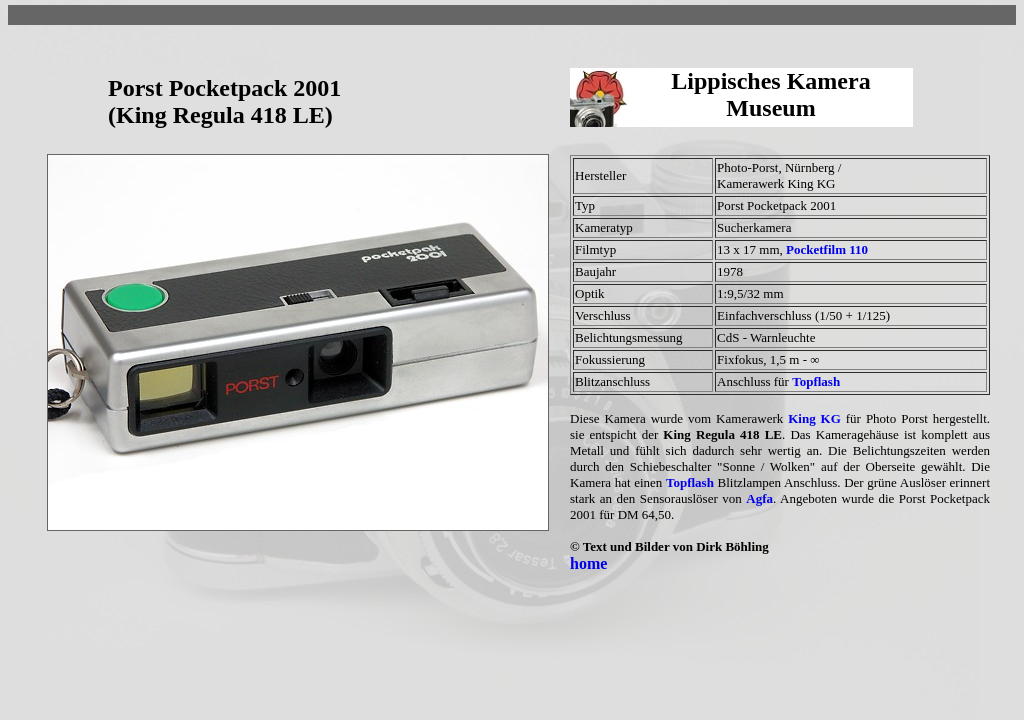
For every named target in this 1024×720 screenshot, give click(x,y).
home (588, 563)
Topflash (816, 381)
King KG (814, 418)
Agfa (759, 498)
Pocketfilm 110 (827, 249)
